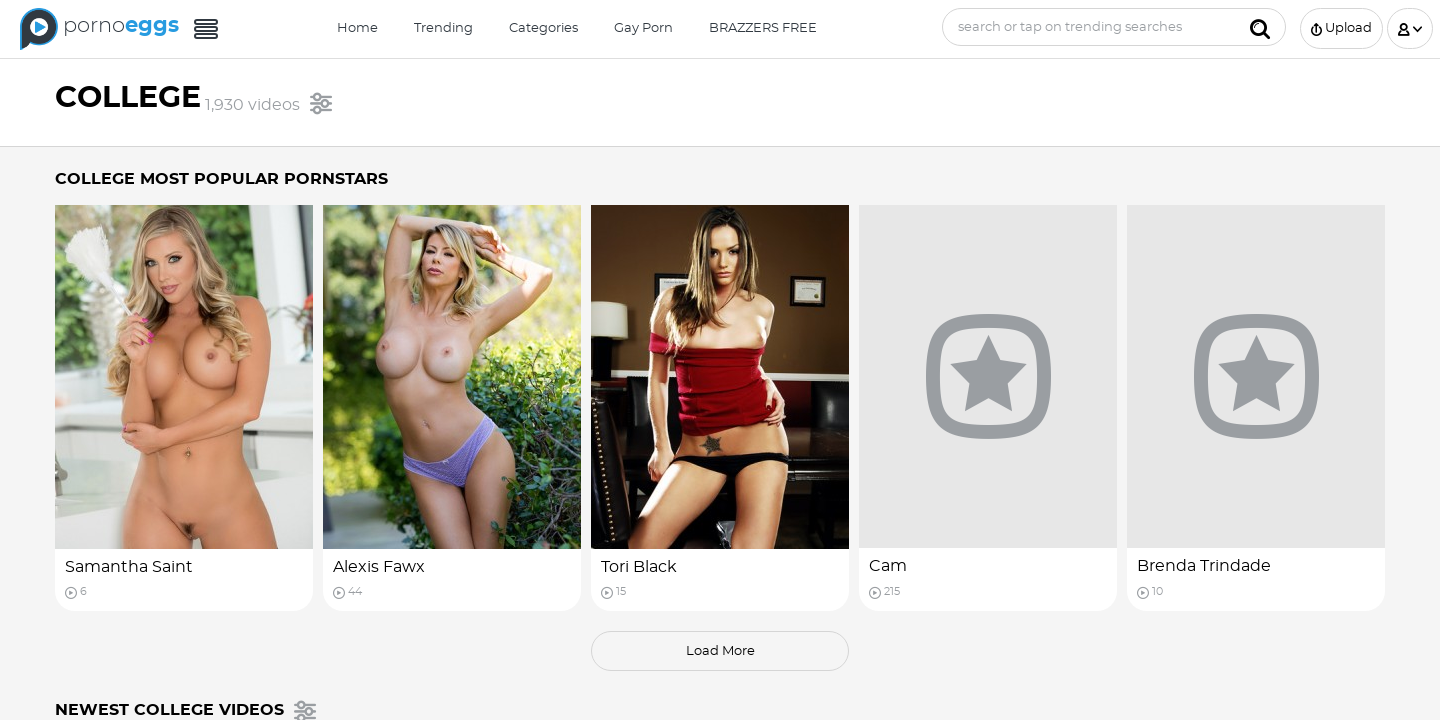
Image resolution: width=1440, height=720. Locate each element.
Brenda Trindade (1204, 566)
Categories (543, 28)
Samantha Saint (129, 567)
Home (357, 28)
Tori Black (639, 567)
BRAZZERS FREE (763, 28)
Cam (888, 566)
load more (720, 651)
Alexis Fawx (379, 567)
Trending (443, 28)
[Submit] (1260, 27)
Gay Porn (643, 28)
